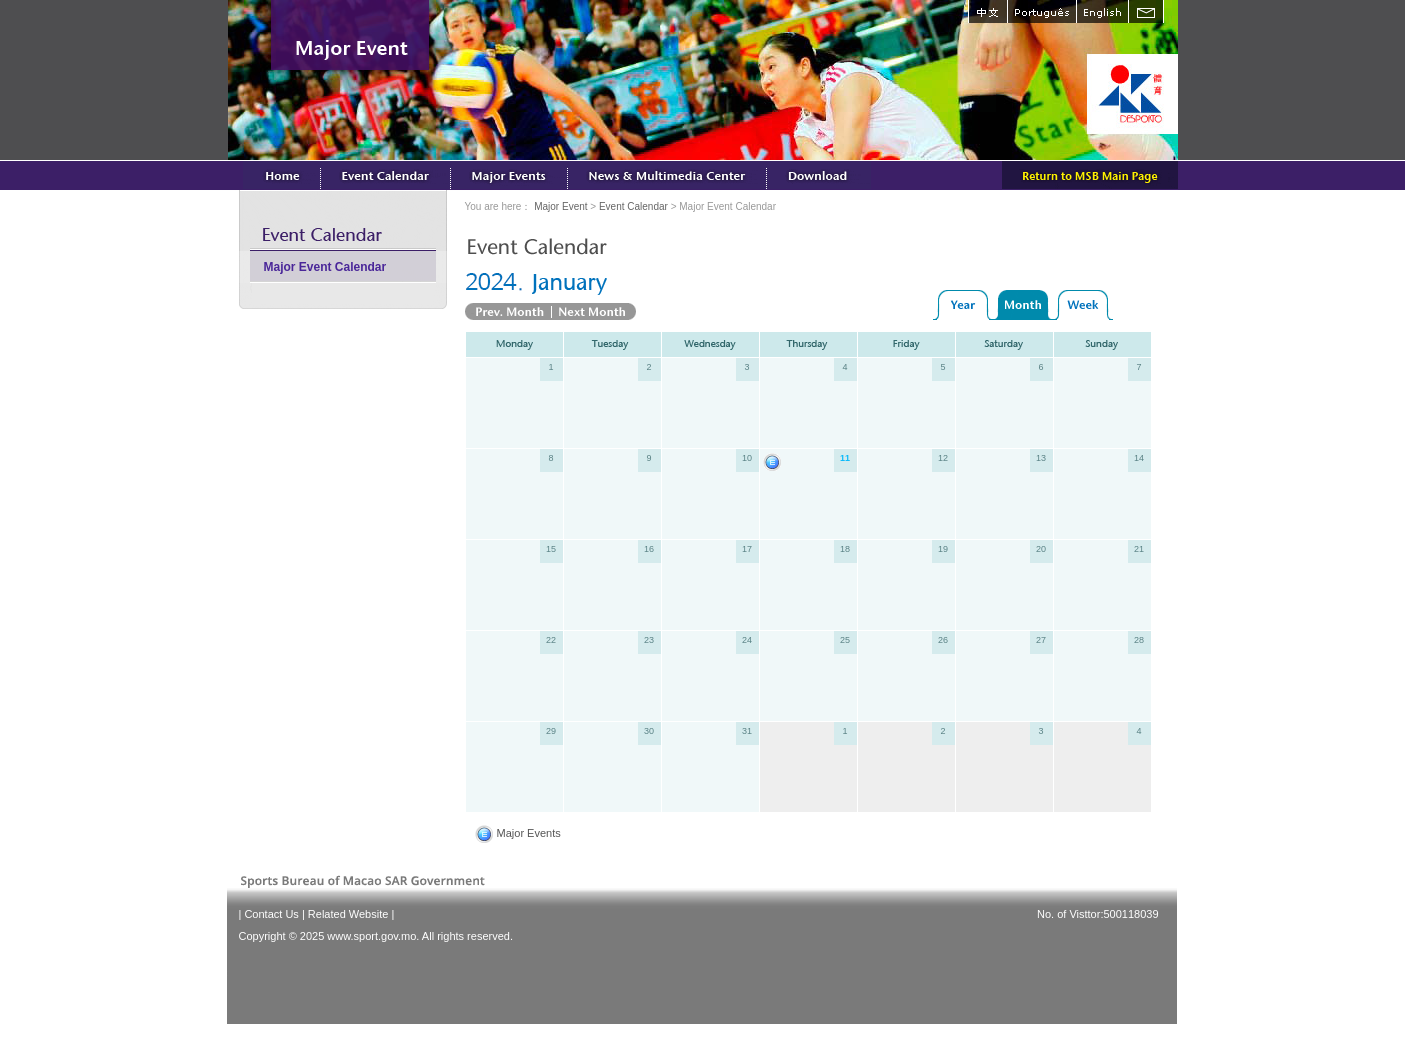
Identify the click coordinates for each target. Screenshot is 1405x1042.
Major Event (560, 206)
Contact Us (271, 914)
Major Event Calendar (325, 267)
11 (845, 458)
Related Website (348, 914)
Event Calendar (633, 206)
